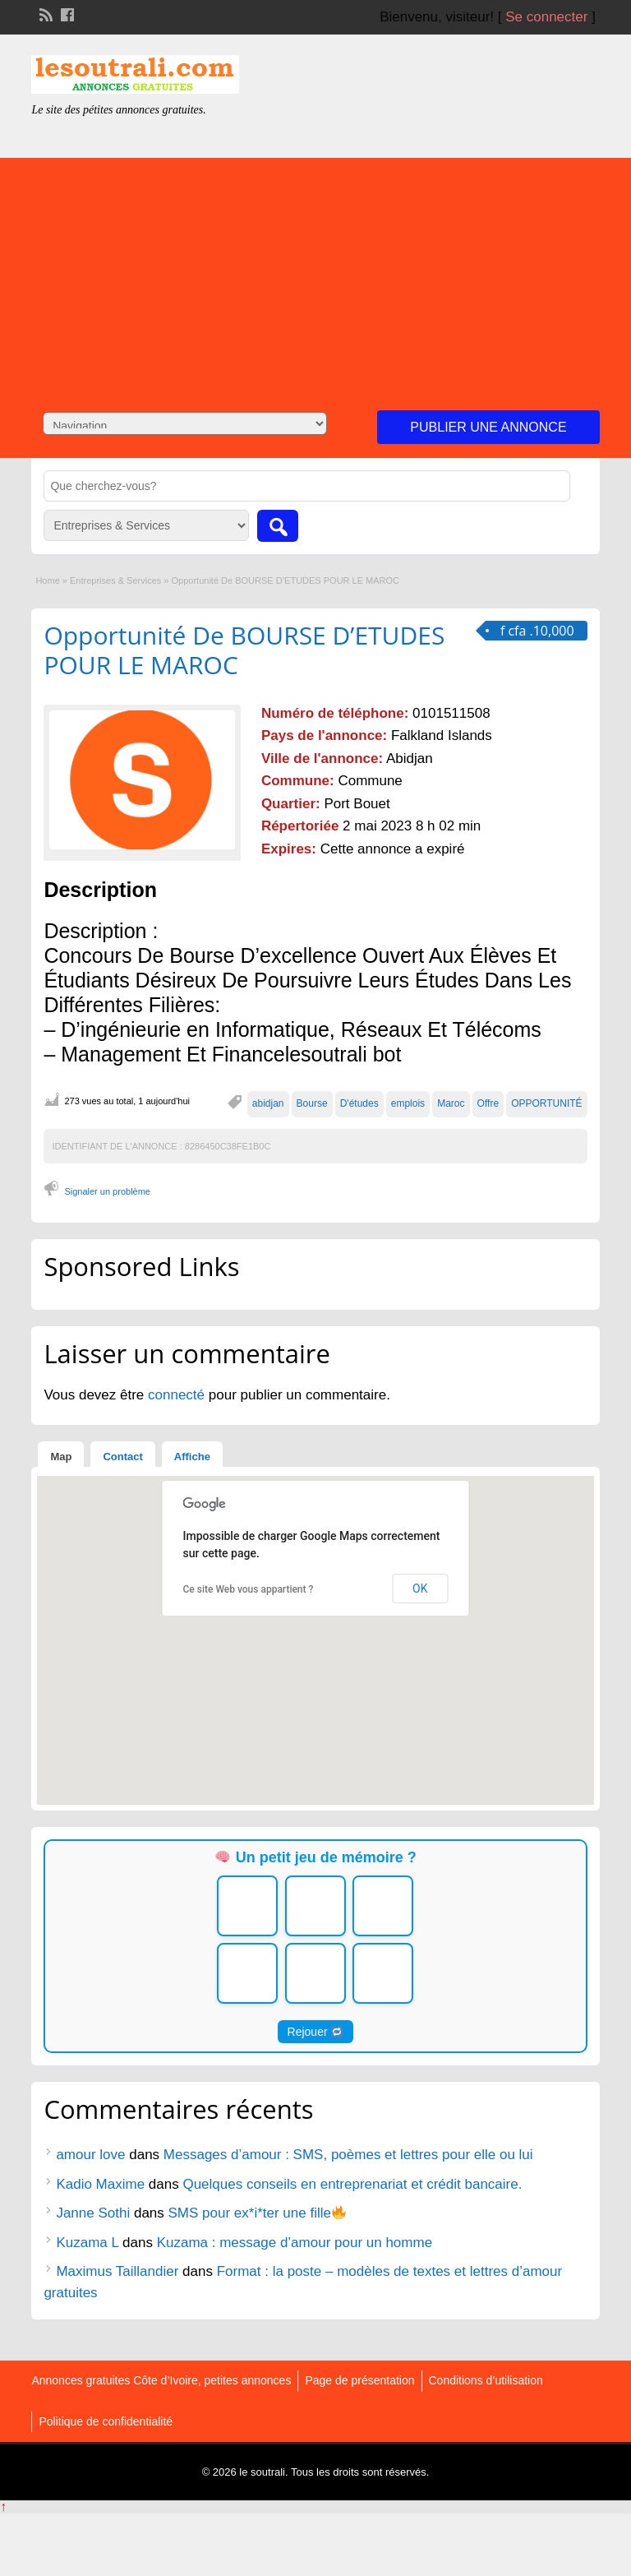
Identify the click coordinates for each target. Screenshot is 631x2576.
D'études (359, 1103)
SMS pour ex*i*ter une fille (257, 2213)
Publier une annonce (488, 427)
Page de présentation (359, 2380)
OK (419, 1588)
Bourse (312, 1103)
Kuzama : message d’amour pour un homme (294, 2242)
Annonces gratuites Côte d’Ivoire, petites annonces (161, 2380)
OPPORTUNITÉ (546, 1103)
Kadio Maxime (100, 2184)
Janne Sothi (93, 2213)
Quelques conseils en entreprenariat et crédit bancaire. (352, 2184)
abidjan (268, 1103)
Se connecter (546, 17)
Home (47, 580)
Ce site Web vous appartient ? (248, 1589)
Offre (488, 1103)
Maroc (450, 1103)
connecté (178, 1395)
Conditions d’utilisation (486, 2380)
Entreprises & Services (115, 580)
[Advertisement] (315, 273)
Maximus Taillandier (117, 2271)
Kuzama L (87, 2242)
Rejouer (315, 2031)
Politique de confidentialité (106, 2421)
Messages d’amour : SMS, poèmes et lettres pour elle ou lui (348, 2154)
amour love (90, 2154)
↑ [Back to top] (3, 2507)
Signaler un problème (107, 1191)
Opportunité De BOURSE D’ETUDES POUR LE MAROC (244, 650)
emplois (408, 1103)
